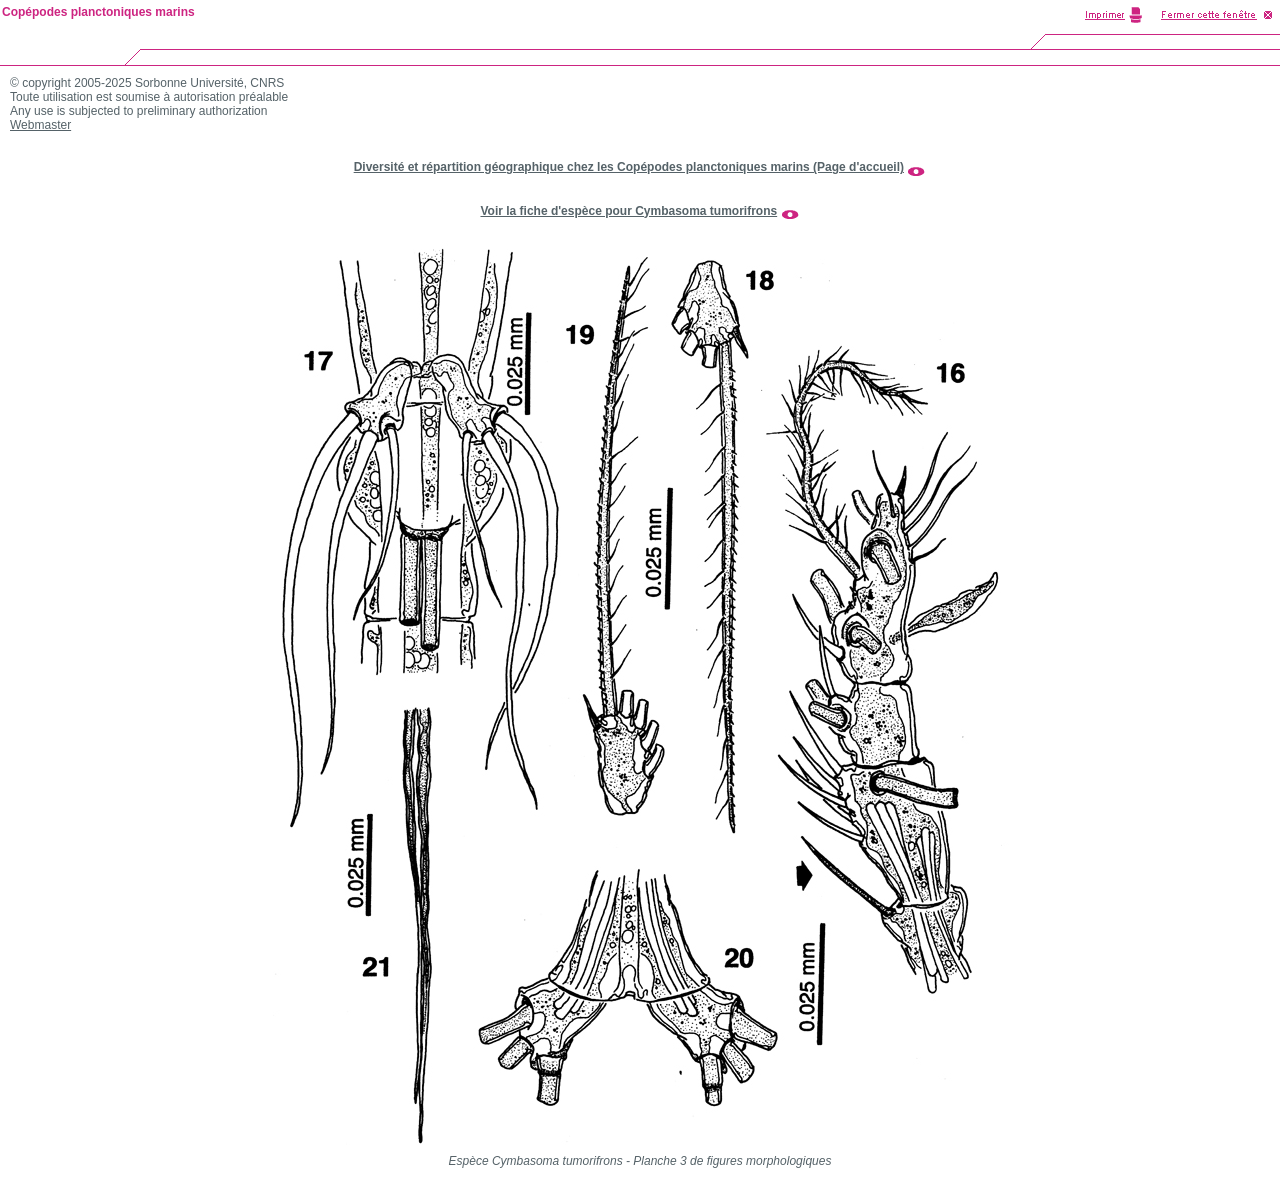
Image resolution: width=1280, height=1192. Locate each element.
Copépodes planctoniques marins (98, 12)
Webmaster (40, 125)
